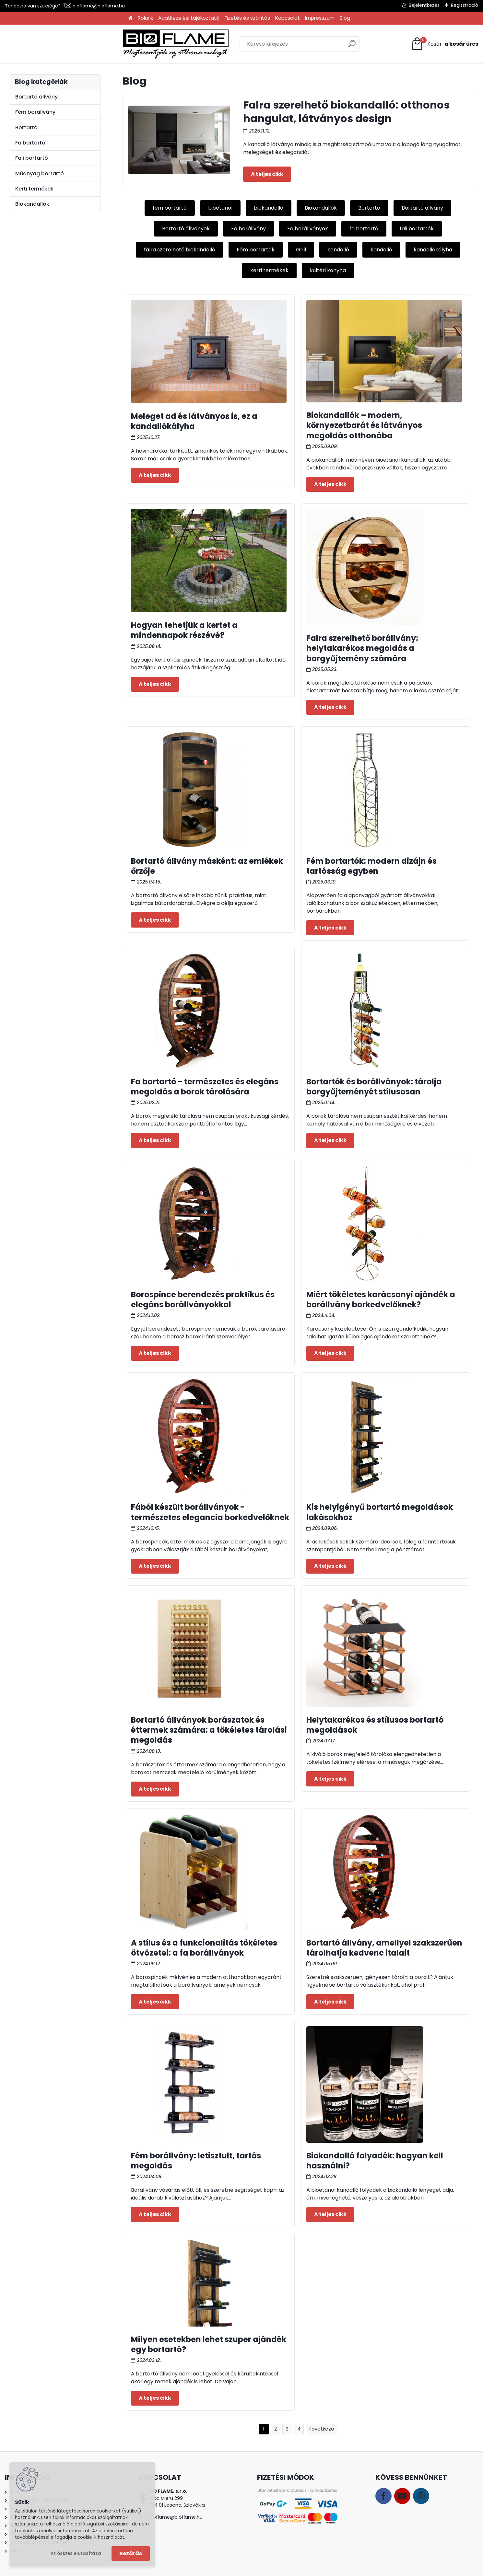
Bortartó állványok (186, 228)
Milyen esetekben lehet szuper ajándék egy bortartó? (208, 2344)
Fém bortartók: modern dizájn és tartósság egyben (371, 866)
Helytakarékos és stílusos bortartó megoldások (375, 1725)
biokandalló (268, 208)
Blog (345, 18)
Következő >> (321, 2429)
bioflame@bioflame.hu (99, 6)
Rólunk (145, 18)
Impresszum (320, 18)
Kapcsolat (287, 18)
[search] (312, 46)
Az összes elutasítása (76, 2553)
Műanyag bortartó (39, 173)
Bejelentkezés (424, 5)
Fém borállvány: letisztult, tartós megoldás (196, 2160)
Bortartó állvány (422, 208)
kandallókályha (433, 249)
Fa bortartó (30, 142)
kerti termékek (269, 270)
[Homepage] (130, 18)
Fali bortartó (31, 158)
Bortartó (369, 208)
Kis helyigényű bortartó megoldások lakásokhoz (379, 1512)
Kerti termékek (34, 188)
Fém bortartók (256, 249)
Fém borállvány (35, 112)
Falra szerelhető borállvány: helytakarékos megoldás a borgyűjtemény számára (362, 648)
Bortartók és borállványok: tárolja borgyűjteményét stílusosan (374, 1086)
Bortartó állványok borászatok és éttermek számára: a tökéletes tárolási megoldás (209, 1730)
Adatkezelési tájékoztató (188, 18)
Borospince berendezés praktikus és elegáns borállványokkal (203, 1299)
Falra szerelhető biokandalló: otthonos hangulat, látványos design (346, 112)
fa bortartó (363, 228)
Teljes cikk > (267, 174)
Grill (301, 249)
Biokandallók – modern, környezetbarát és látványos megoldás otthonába (364, 425)
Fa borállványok (307, 228)
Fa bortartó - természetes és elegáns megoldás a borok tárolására (204, 1086)
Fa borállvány (248, 228)
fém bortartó (170, 208)
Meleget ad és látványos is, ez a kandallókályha (194, 421)
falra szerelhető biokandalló (179, 249)
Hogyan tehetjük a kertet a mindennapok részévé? (184, 630)
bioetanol (220, 208)
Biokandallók (321, 208)
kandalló (338, 249)
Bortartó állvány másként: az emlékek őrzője (207, 866)
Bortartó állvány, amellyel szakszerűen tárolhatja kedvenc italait (384, 1947)
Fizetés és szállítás (247, 18)
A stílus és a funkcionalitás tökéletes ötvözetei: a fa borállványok (204, 1947)
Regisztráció (464, 5)
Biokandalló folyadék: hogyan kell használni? (374, 2160)
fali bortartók (417, 228)
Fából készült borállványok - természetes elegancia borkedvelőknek (210, 1512)
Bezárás (130, 2553)
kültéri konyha (328, 270)
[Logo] (58, 44)
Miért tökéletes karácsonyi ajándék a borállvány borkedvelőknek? (380, 1299)
